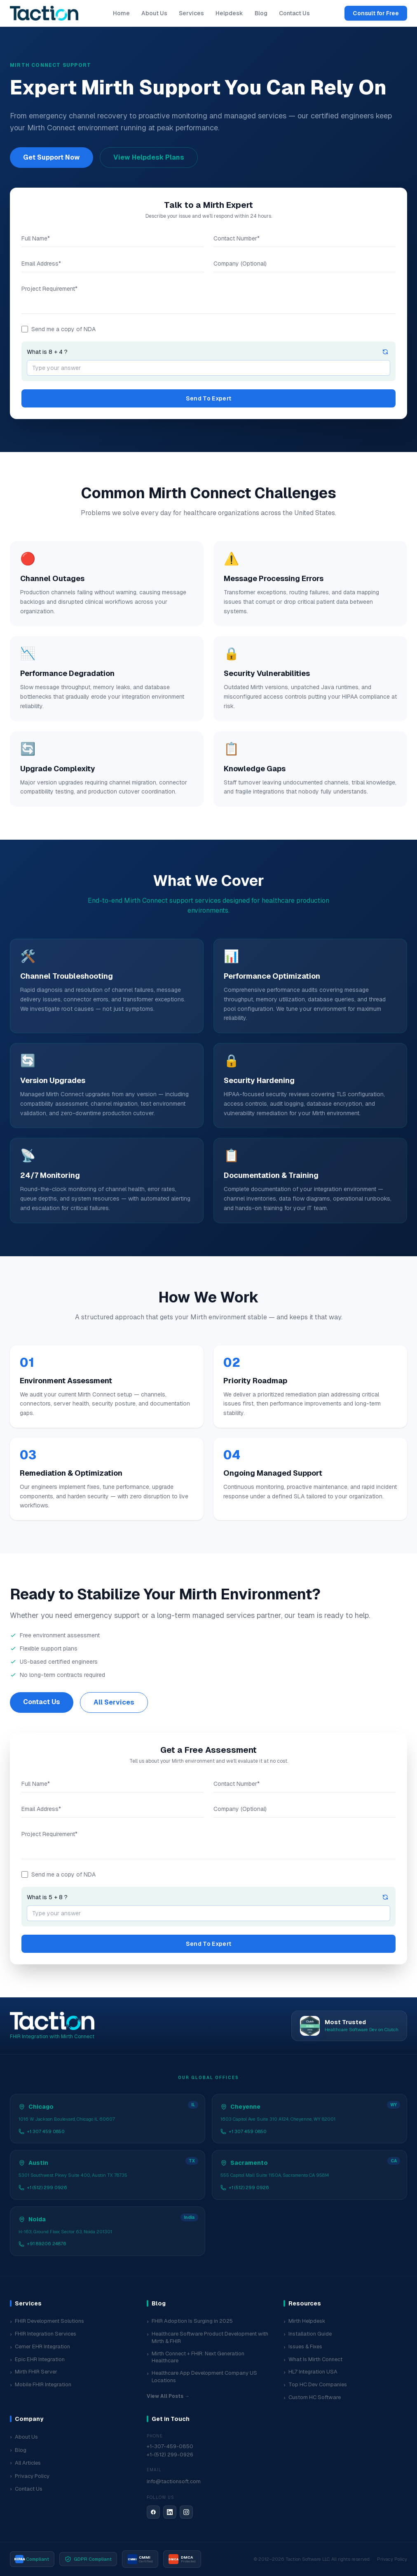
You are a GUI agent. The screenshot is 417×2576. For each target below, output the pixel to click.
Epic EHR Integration (37, 2360)
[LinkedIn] (169, 2512)
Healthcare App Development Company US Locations (202, 2376)
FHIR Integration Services (43, 2334)
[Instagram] (186, 2512)
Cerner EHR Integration (40, 2347)
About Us (154, 13)
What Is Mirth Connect (312, 2360)
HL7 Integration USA (310, 2372)
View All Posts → (168, 2396)
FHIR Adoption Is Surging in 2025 (190, 2321)
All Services (114, 1702)
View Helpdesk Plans (148, 157)
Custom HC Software (312, 2398)
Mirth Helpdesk (304, 2321)
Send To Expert (209, 398)
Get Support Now (51, 157)
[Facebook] (153, 2512)
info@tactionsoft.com (174, 2481)
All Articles (25, 2463)
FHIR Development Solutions (47, 2321)
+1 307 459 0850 (42, 2131)
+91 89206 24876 (42, 2243)
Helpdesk (229, 13)
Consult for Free (376, 13)
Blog (261, 13)
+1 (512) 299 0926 (43, 2187)
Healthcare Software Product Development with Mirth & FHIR (207, 2337)
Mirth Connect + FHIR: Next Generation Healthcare (195, 2357)
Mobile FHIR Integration (40, 2385)
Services (191, 13)
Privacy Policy (29, 2476)
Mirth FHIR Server (33, 2372)
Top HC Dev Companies (315, 2385)
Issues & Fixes (302, 2347)
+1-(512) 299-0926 (170, 2454)
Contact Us (294, 13)
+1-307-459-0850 (170, 2446)
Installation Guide (307, 2334)
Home (121, 13)
